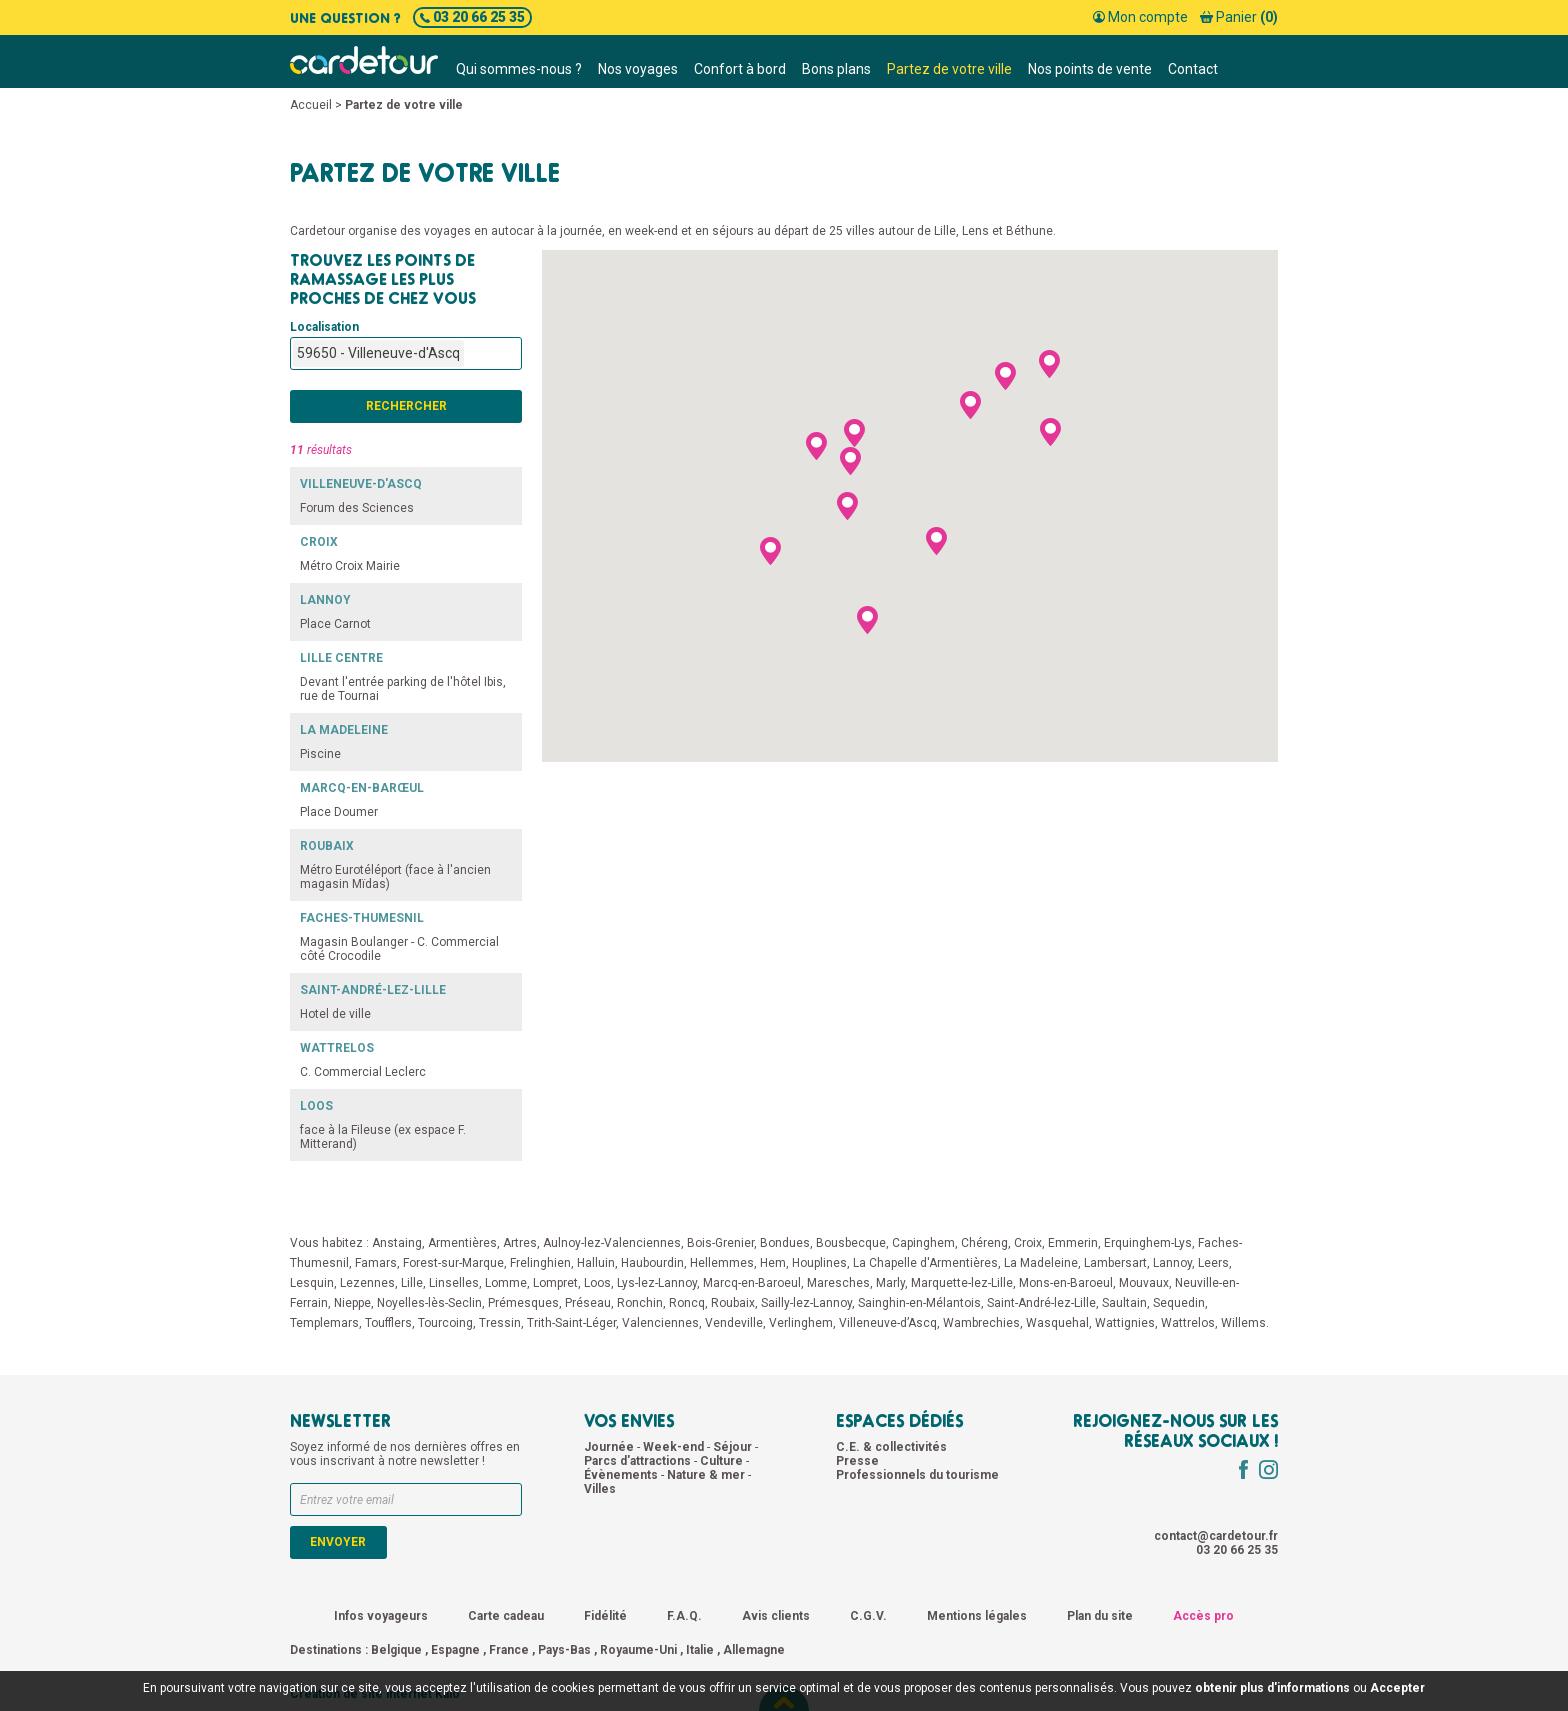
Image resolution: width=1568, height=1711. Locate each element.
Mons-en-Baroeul (1066, 1283)
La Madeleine (1041, 1263)
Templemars (324, 1323)
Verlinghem (801, 1323)
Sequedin (1179, 1303)
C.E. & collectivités (891, 1447)
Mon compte (1140, 17)
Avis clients (776, 1616)
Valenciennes (660, 1323)
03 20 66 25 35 (472, 17)
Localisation (324, 327)
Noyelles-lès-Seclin (429, 1303)
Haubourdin (652, 1263)
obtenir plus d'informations (1272, 1688)
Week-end (675, 1447)
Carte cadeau (506, 1616)
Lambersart (1115, 1263)
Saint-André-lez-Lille (1041, 1303)
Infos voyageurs (381, 1616)
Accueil (311, 105)
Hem (773, 1263)
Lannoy (1172, 1263)
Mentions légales (977, 1616)
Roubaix (733, 1303)
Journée (610, 1447)
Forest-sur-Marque (453, 1263)
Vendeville (734, 1323)
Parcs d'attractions (639, 1461)
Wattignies (1125, 1323)
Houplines (819, 1263)
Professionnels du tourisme (917, 1475)
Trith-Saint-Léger (571, 1323)
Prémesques (523, 1303)
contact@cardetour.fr (1216, 1536)
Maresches (838, 1283)
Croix (1028, 1243)
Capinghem (923, 1243)
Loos (597, 1283)
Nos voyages (638, 69)
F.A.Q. (684, 1616)
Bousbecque (851, 1243)
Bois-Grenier (720, 1243)
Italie (700, 1650)
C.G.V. (868, 1616)
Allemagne (754, 1650)
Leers (1213, 1263)
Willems (1243, 1323)
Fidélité (605, 1616)
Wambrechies (981, 1323)
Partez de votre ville (949, 69)
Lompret (555, 1283)
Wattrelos (1188, 1323)
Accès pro (1203, 1616)
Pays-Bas (564, 1650)
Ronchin (640, 1303)
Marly (890, 1283)
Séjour (734, 1447)
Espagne (455, 1650)
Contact (1193, 69)
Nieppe (352, 1303)
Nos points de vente (1090, 69)
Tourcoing (445, 1323)
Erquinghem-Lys (1148, 1243)
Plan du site (1100, 1616)
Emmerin (1073, 1243)
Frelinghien (540, 1263)
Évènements (622, 1475)
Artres (520, 1243)
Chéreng (984, 1243)
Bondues (785, 1243)
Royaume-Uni (638, 1650)
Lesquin (312, 1283)
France (509, 1650)
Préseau (588, 1303)
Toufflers (388, 1323)
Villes (600, 1489)
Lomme (506, 1283)
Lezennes (367, 1283)
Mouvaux (1144, 1283)
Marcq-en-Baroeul (752, 1283)
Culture (723, 1461)
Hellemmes (722, 1263)
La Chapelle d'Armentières (925, 1263)
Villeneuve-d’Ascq (888, 1323)
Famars (376, 1263)
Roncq (687, 1303)
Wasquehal (1057, 1323)
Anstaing (397, 1243)
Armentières (462, 1243)
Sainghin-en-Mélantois (919, 1303)
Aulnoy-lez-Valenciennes (612, 1243)
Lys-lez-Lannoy (657, 1283)
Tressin (500, 1323)
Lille (412, 1283)
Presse (857, 1461)
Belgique (396, 1650)
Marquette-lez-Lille (962, 1283)
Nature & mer (707, 1475)
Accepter (1397, 1688)
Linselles (454, 1283)
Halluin (596, 1263)
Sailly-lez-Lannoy (806, 1303)
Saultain (1124, 1303)
